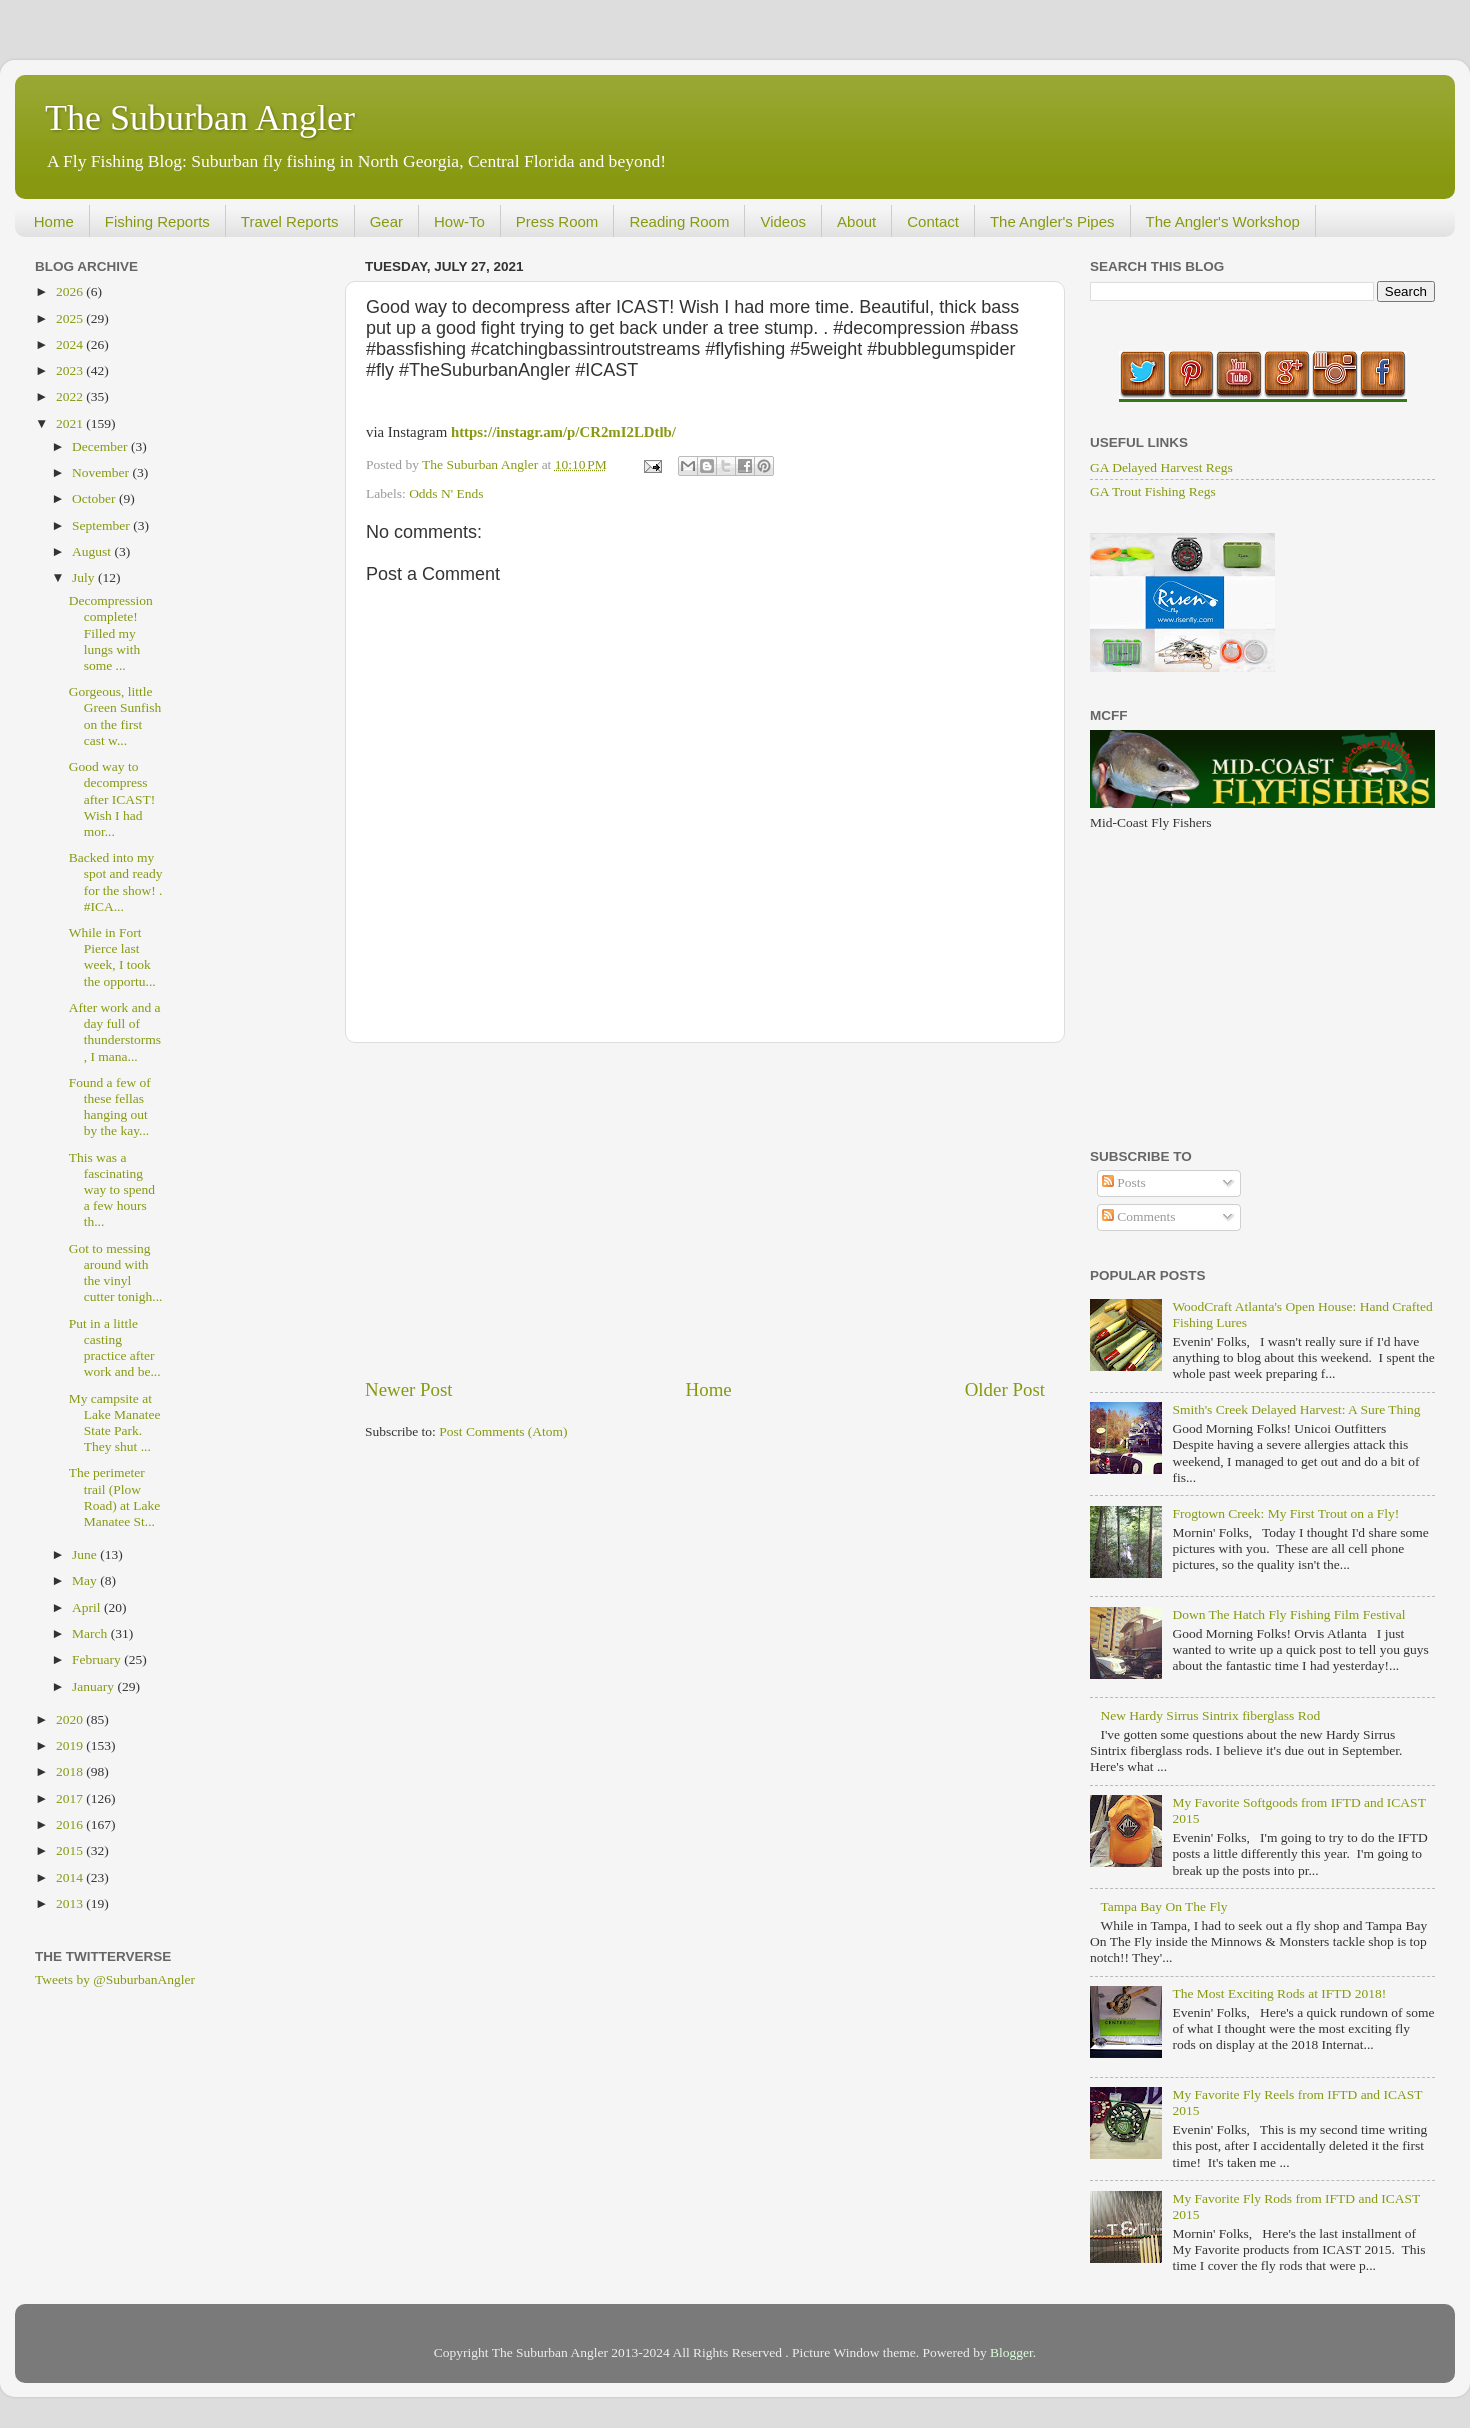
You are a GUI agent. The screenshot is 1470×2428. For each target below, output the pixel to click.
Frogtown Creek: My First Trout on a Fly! (1285, 1513)
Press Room (557, 221)
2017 (71, 1798)
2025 (71, 318)
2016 (71, 1824)
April (88, 1607)
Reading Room (679, 221)
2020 (71, 1719)
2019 (71, 1745)
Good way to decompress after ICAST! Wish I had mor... (112, 799)
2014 (71, 1877)
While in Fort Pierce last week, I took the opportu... (112, 957)
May (86, 1580)
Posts (1124, 1182)
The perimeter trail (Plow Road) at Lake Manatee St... (114, 1497)
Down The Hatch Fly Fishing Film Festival (1288, 1614)
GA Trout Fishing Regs (1153, 491)
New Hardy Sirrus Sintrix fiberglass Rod (1210, 1715)
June (86, 1554)
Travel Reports (290, 221)
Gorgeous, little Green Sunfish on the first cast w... (115, 716)
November (102, 472)
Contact (933, 221)
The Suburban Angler (200, 118)
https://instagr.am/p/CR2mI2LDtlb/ (563, 432)
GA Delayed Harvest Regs (1161, 467)
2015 (71, 1850)
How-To (459, 221)
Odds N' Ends (446, 493)
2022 (71, 396)
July (85, 577)
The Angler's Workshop (1223, 221)
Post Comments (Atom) (503, 1431)
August (93, 551)
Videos (783, 221)
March (91, 1633)
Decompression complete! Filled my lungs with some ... (111, 633)
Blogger (1011, 2352)
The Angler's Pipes (1052, 221)
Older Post (1005, 1389)
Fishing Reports (157, 221)
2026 (71, 291)
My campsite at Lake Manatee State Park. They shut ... (115, 1423)
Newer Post (409, 1389)
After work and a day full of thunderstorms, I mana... (115, 1032)
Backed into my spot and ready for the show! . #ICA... (116, 882)
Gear (386, 221)
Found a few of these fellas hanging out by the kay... (110, 1107)
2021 (71, 423)
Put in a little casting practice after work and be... (115, 1348)
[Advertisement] (705, 1210)
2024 (71, 344)
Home (54, 221)
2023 (71, 370)
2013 (71, 1903)
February (98, 1659)
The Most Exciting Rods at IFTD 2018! (1279, 1993)
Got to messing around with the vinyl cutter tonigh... (116, 1273)
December (101, 446)
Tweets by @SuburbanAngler (115, 1979)
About (856, 221)
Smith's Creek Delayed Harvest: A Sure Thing (1296, 1409)
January (94, 1686)
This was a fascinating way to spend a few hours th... (112, 1190)
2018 (71, 1771)
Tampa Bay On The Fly (1163, 1906)
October (95, 498)
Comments (1139, 1216)
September (102, 525)
